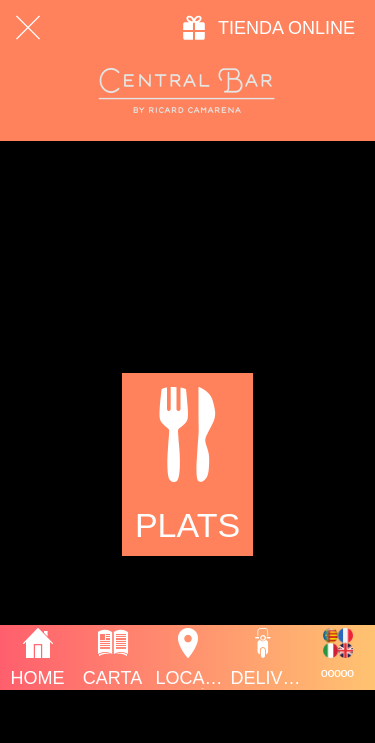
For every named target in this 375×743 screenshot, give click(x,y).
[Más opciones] (337, 657)
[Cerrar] (28, 28)
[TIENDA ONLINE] (268, 28)
